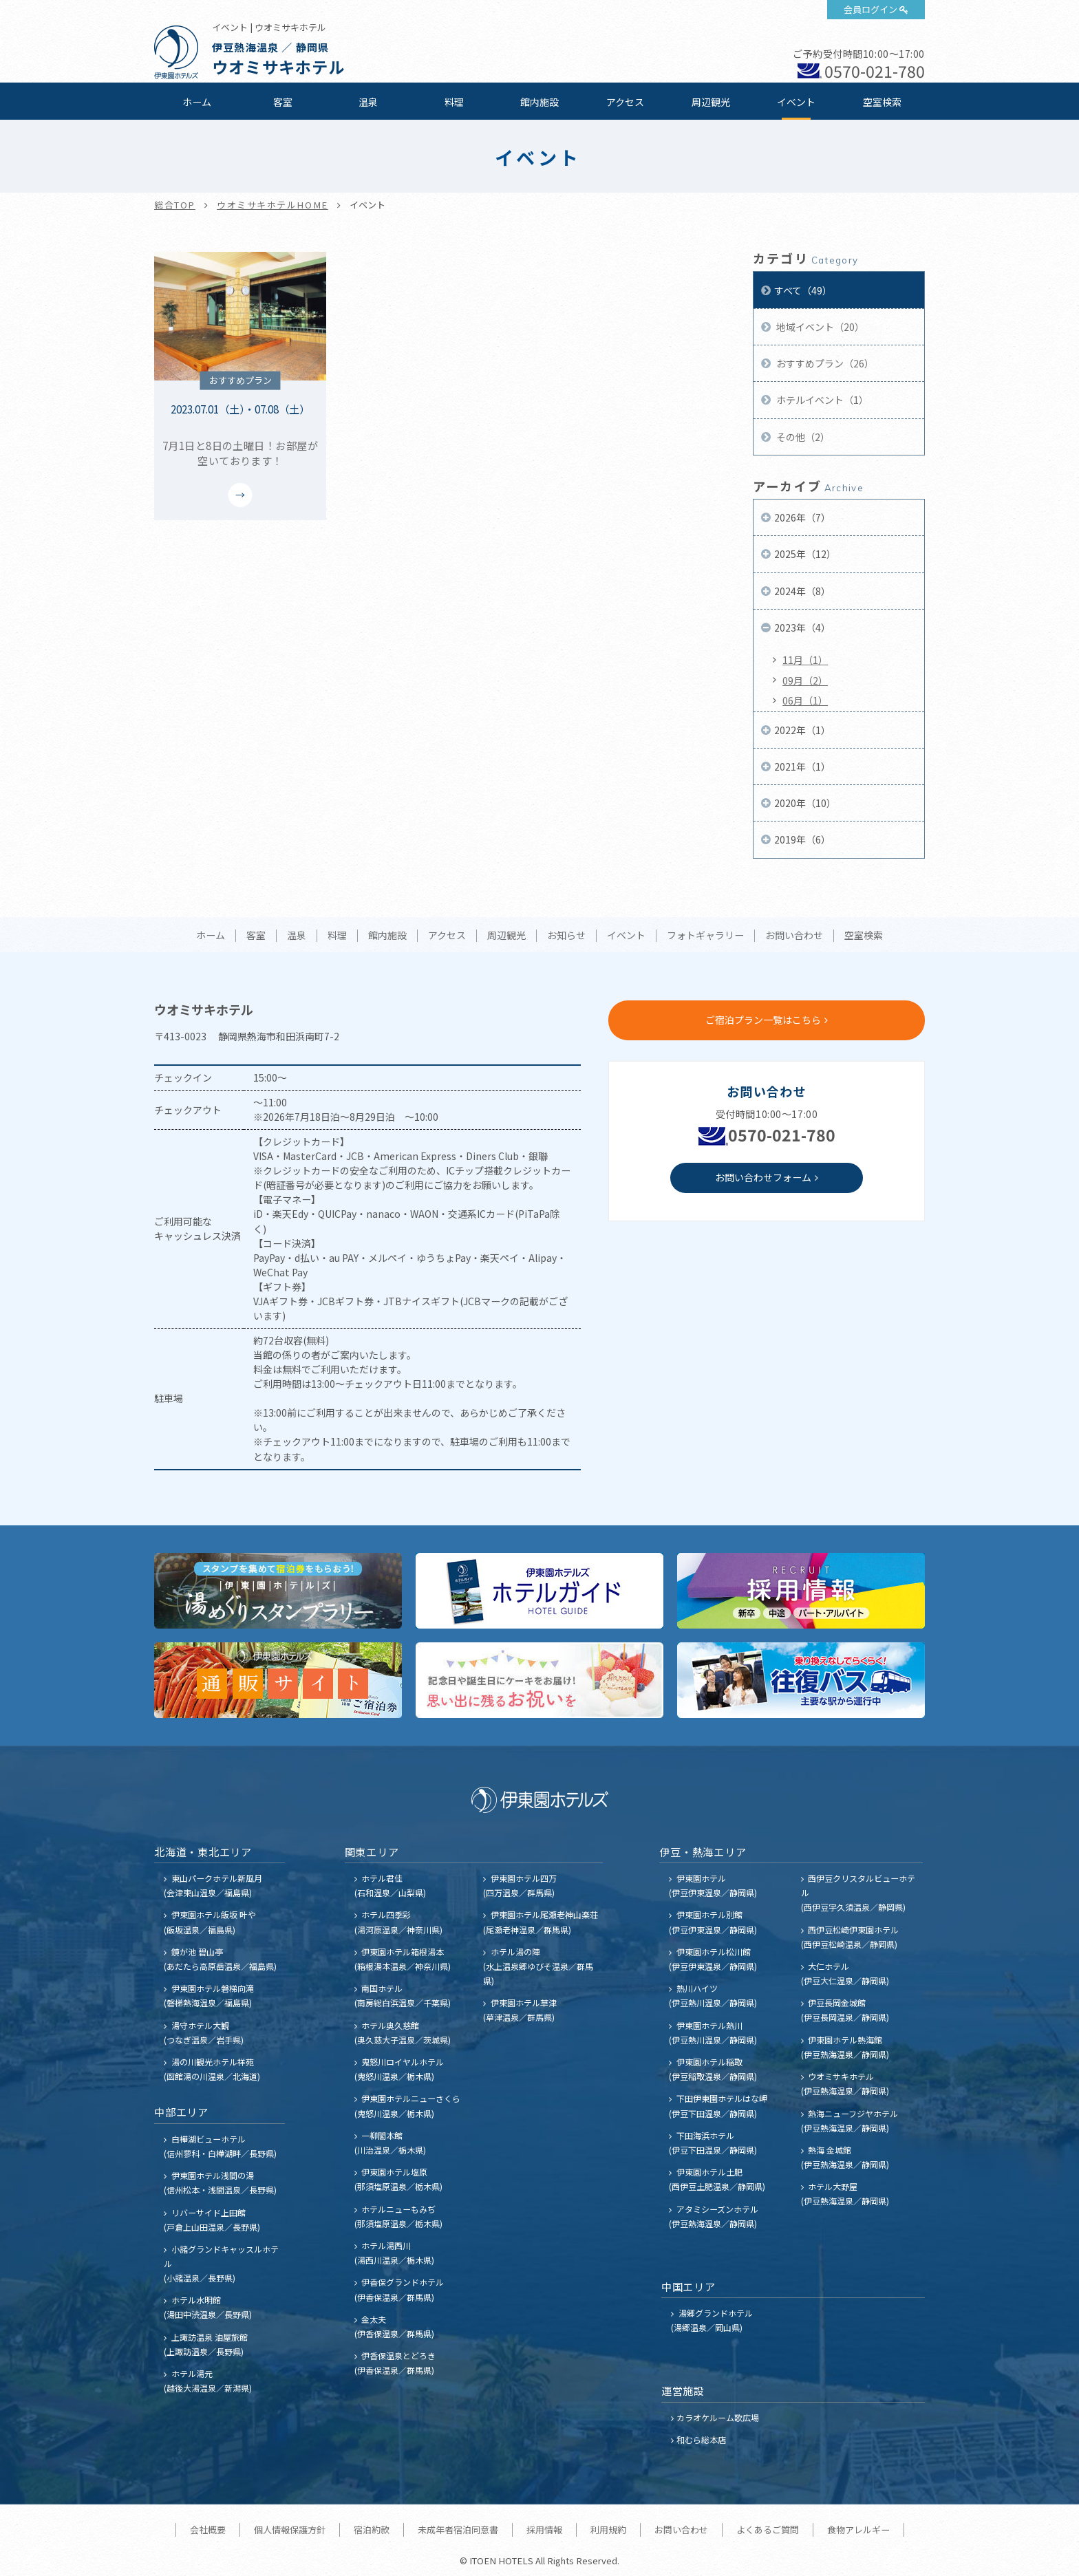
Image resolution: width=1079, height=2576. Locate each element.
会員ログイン (870, 9)
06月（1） (805, 700)
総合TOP (174, 204)
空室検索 (882, 102)
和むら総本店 (701, 2439)
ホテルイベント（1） (821, 400)
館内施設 (539, 102)
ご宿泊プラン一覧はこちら (763, 1020)
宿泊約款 (371, 2529)
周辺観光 (711, 102)
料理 (454, 102)
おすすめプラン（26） (824, 363)
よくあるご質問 (767, 2529)
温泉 (368, 102)
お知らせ (566, 936)
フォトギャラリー (705, 936)
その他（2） (802, 437)
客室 (282, 102)
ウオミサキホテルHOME (272, 204)
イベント (796, 102)
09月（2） (805, 680)
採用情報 (544, 2529)
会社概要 (208, 2529)
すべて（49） (803, 290)
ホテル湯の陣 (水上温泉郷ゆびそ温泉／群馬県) (538, 1966)
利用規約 (608, 2529)
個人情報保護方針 (289, 2529)
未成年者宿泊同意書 (458, 2529)
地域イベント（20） (819, 327)
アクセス (625, 102)
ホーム (196, 102)
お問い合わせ (794, 936)
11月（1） (805, 660)
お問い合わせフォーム (763, 1177)
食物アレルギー (858, 2529)
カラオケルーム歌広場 (717, 2417)
